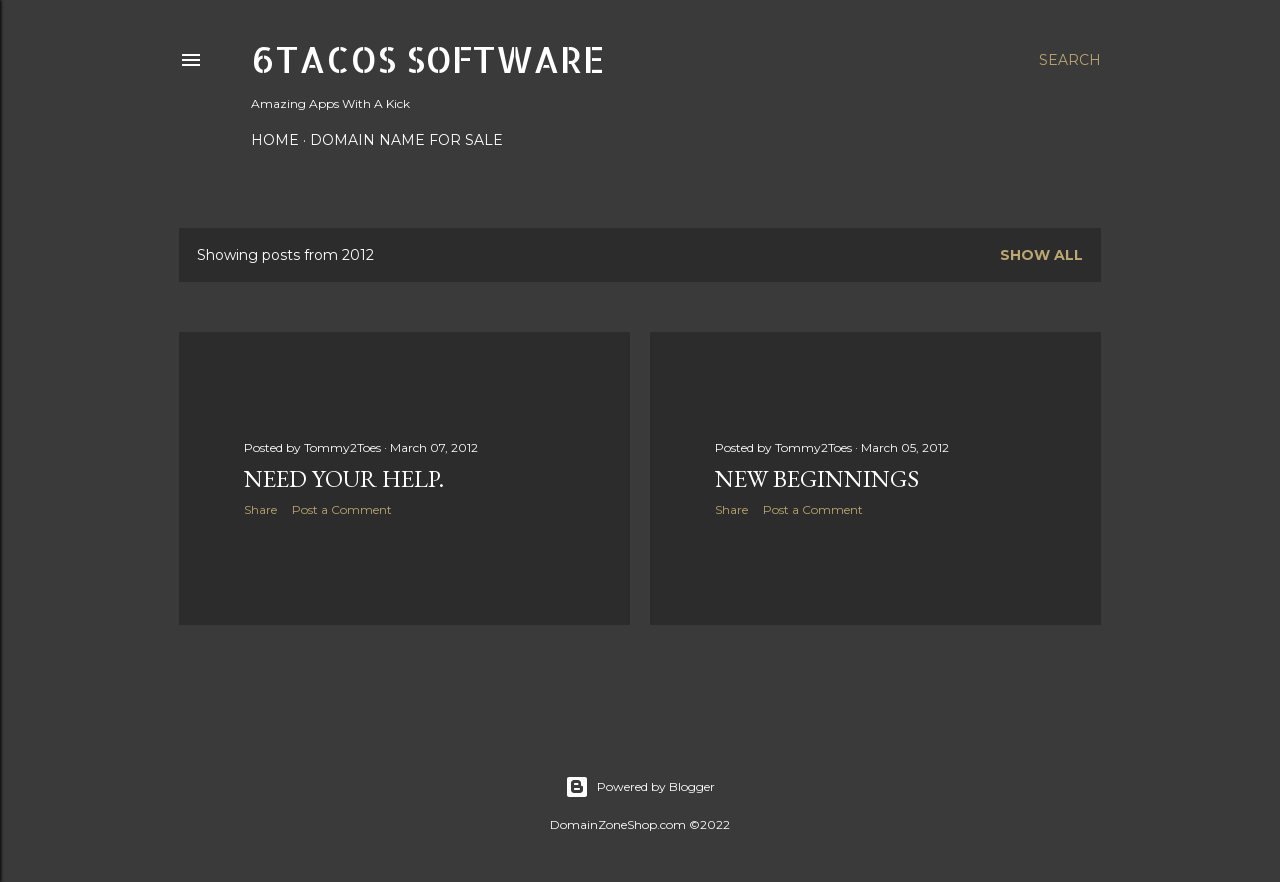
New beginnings (817, 478)
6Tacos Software (428, 59)
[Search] (1070, 60)
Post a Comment (342, 509)
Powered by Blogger (640, 787)
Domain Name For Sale (406, 140)
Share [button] (260, 509)
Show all (1041, 255)
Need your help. (344, 478)
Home (275, 140)
